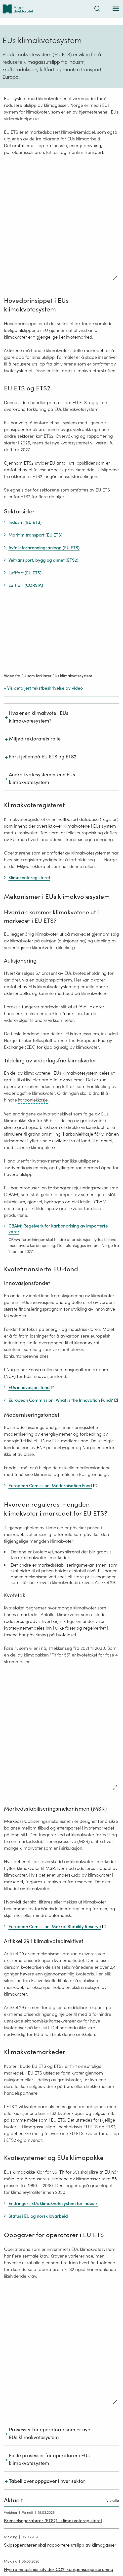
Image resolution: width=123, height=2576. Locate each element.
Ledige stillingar (18, 2493)
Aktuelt (45, 2437)
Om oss (10, 2437)
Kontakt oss (14, 2451)
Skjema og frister (54, 2493)
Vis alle (112, 2154)
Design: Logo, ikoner (94, 2437)
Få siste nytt (14, 2479)
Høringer (47, 2451)
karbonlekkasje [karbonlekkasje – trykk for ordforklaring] (33, 984)
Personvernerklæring (23, 2530)
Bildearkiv (85, 2451)
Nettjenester (50, 2479)
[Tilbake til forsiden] (18, 9)
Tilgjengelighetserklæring (27, 2544)
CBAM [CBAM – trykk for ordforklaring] (11, 1079)
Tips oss (11, 2465)
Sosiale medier (17, 2559)
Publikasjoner (51, 2465)
